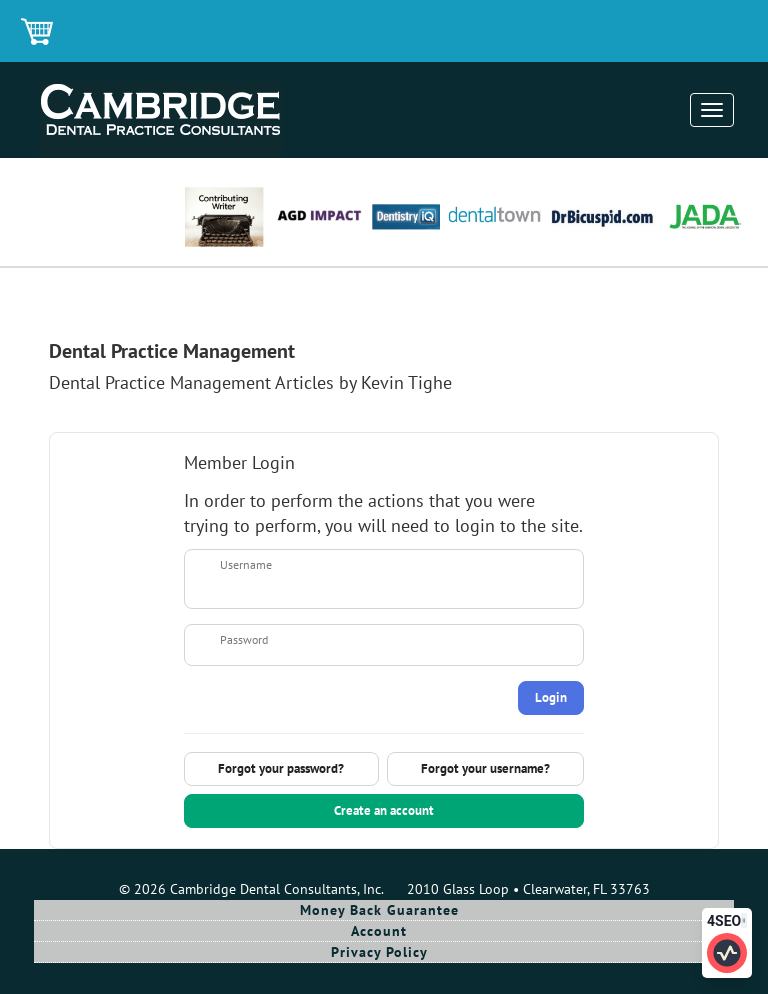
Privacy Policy (379, 952)
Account (379, 931)
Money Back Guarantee (379, 910)
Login (551, 697)
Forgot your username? (485, 768)
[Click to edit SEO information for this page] (727, 953)
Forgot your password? (281, 768)
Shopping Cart (38, 33)
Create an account (384, 810)
